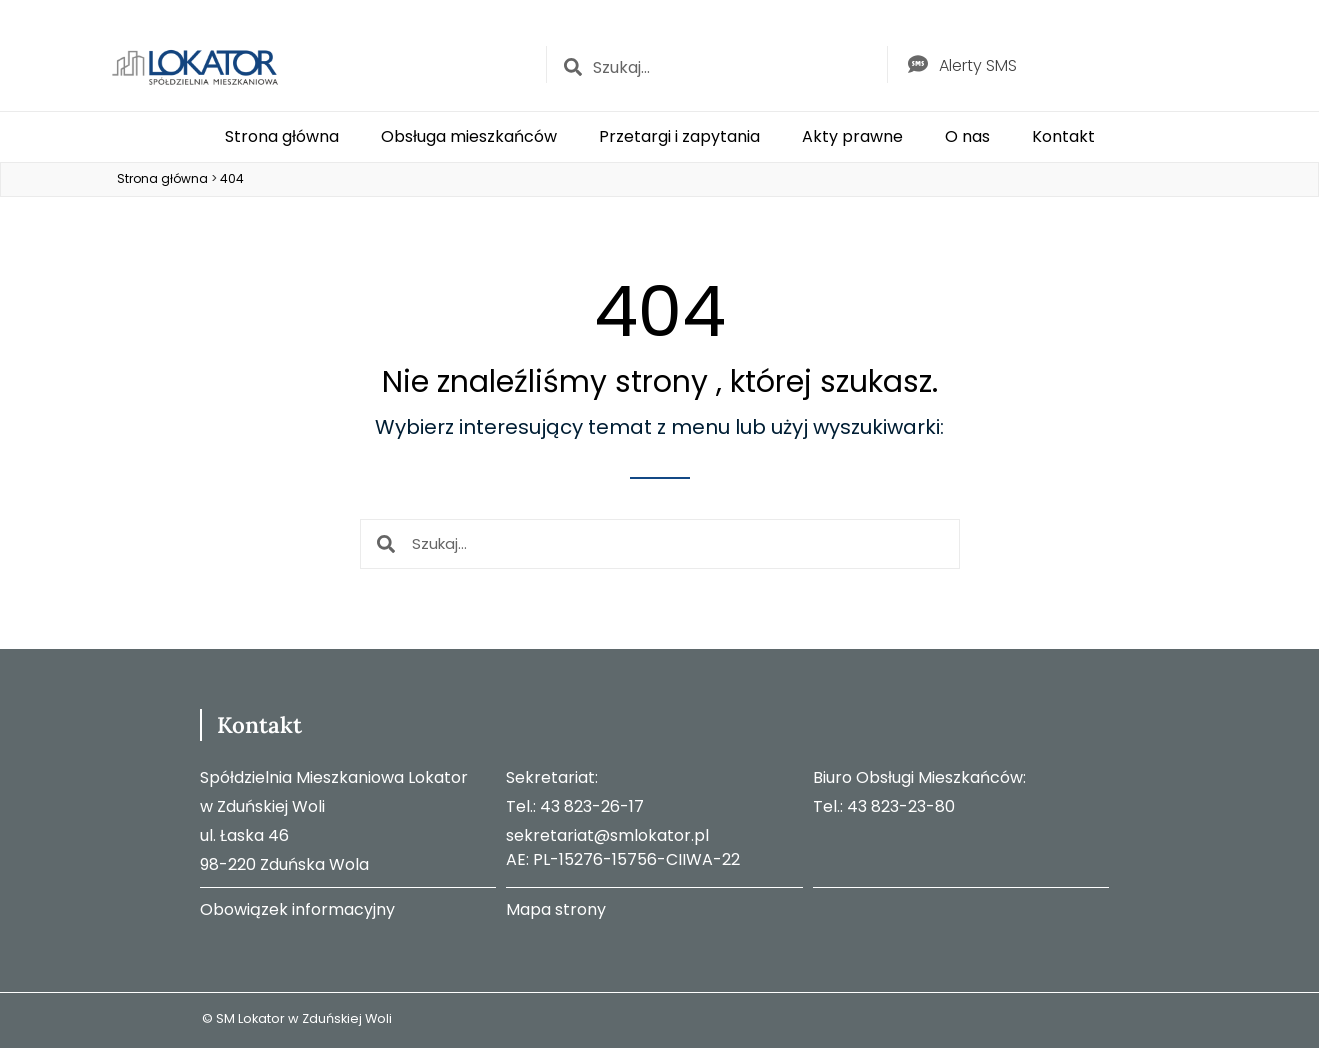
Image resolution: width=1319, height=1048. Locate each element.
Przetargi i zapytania (679, 136)
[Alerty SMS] (918, 64)
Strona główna (282, 136)
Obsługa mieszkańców (469, 136)
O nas (967, 136)
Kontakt (1063, 136)
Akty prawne (852, 136)
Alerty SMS (978, 65)
